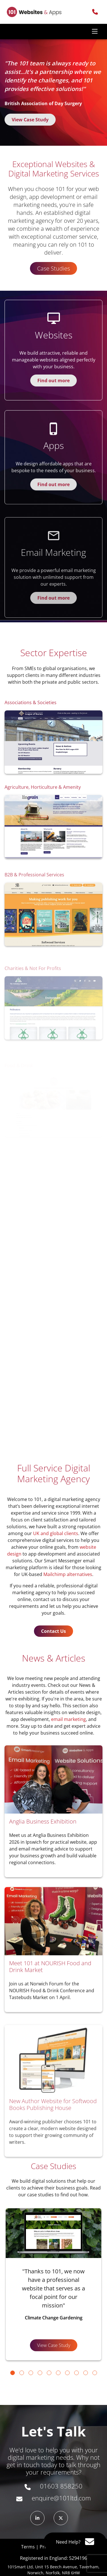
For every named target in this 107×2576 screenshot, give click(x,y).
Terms (28, 2547)
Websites (53, 362)
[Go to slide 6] (58, 2373)
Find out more (53, 408)
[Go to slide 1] (12, 2373)
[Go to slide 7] (67, 2373)
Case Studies (53, 268)
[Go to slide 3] (31, 2373)
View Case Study (30, 120)
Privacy (47, 2547)
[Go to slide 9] (85, 2373)
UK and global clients (55, 1533)
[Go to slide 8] (76, 2373)
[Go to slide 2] (21, 2373)
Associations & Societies (30, 730)
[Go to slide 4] (40, 2373)
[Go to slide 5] (49, 2373)
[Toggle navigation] (94, 31)
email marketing (68, 1719)
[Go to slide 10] (94, 2373)
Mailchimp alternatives (67, 1574)
